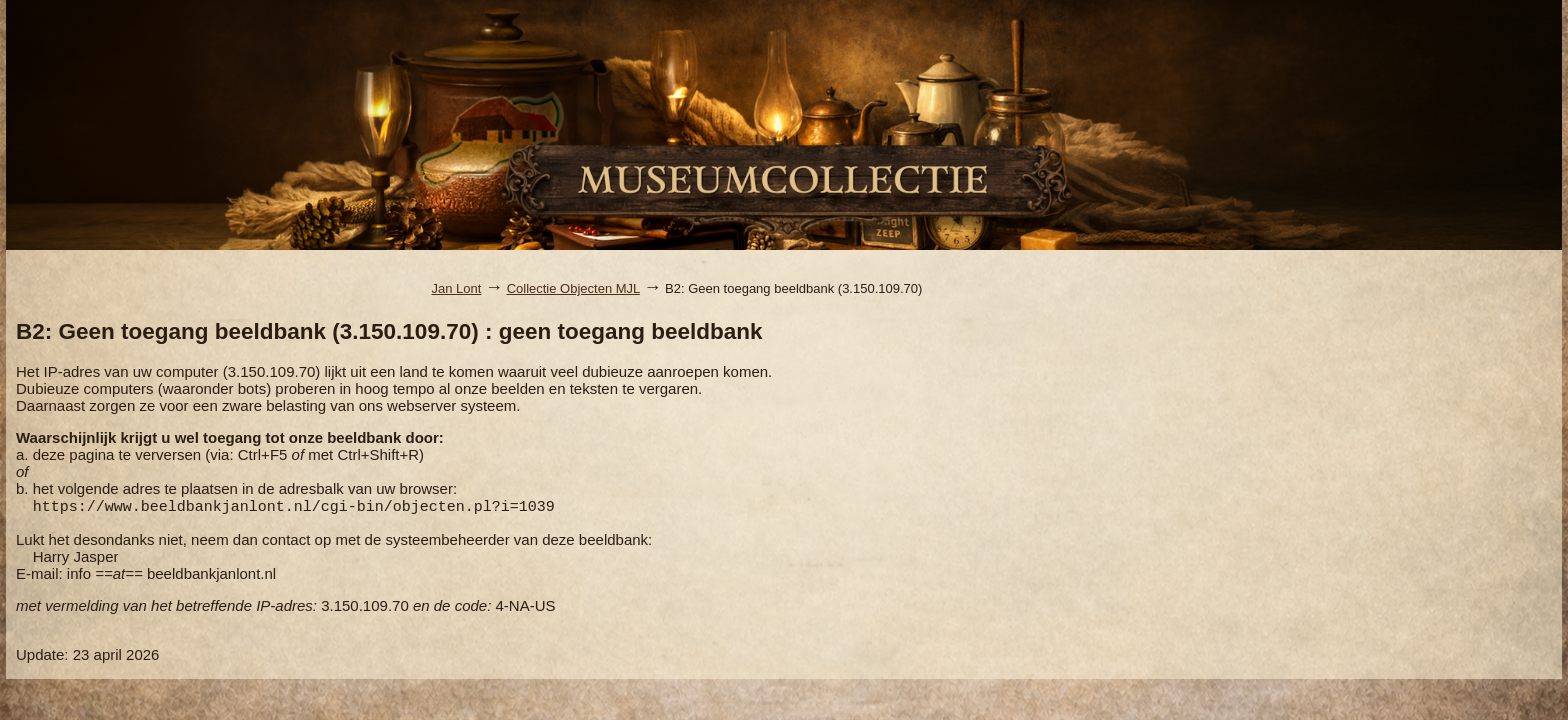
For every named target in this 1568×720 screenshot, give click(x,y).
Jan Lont (457, 288)
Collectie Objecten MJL (573, 288)
